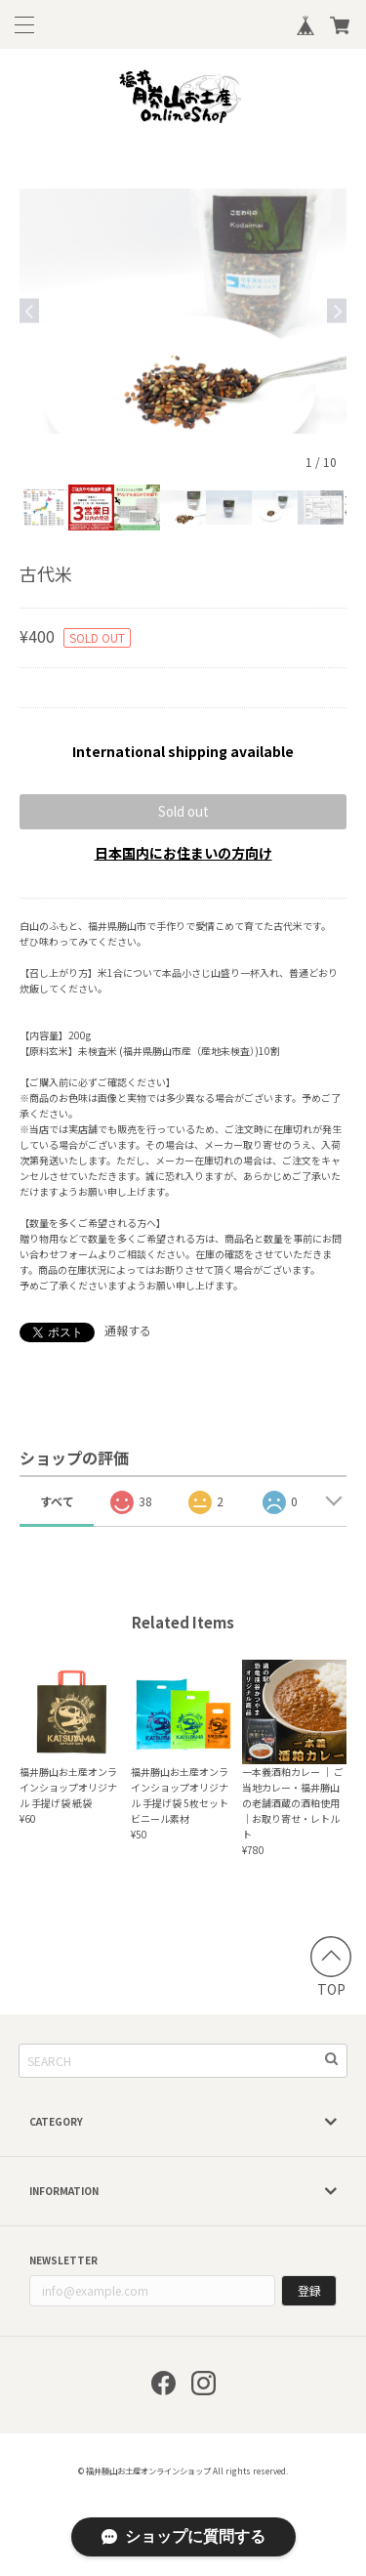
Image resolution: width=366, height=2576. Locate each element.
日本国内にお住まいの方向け (183, 853)
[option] (183, 311)
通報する (127, 1330)
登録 (309, 2290)
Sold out (183, 811)
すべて (57, 1501)
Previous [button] (29, 311)
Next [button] (336, 311)
